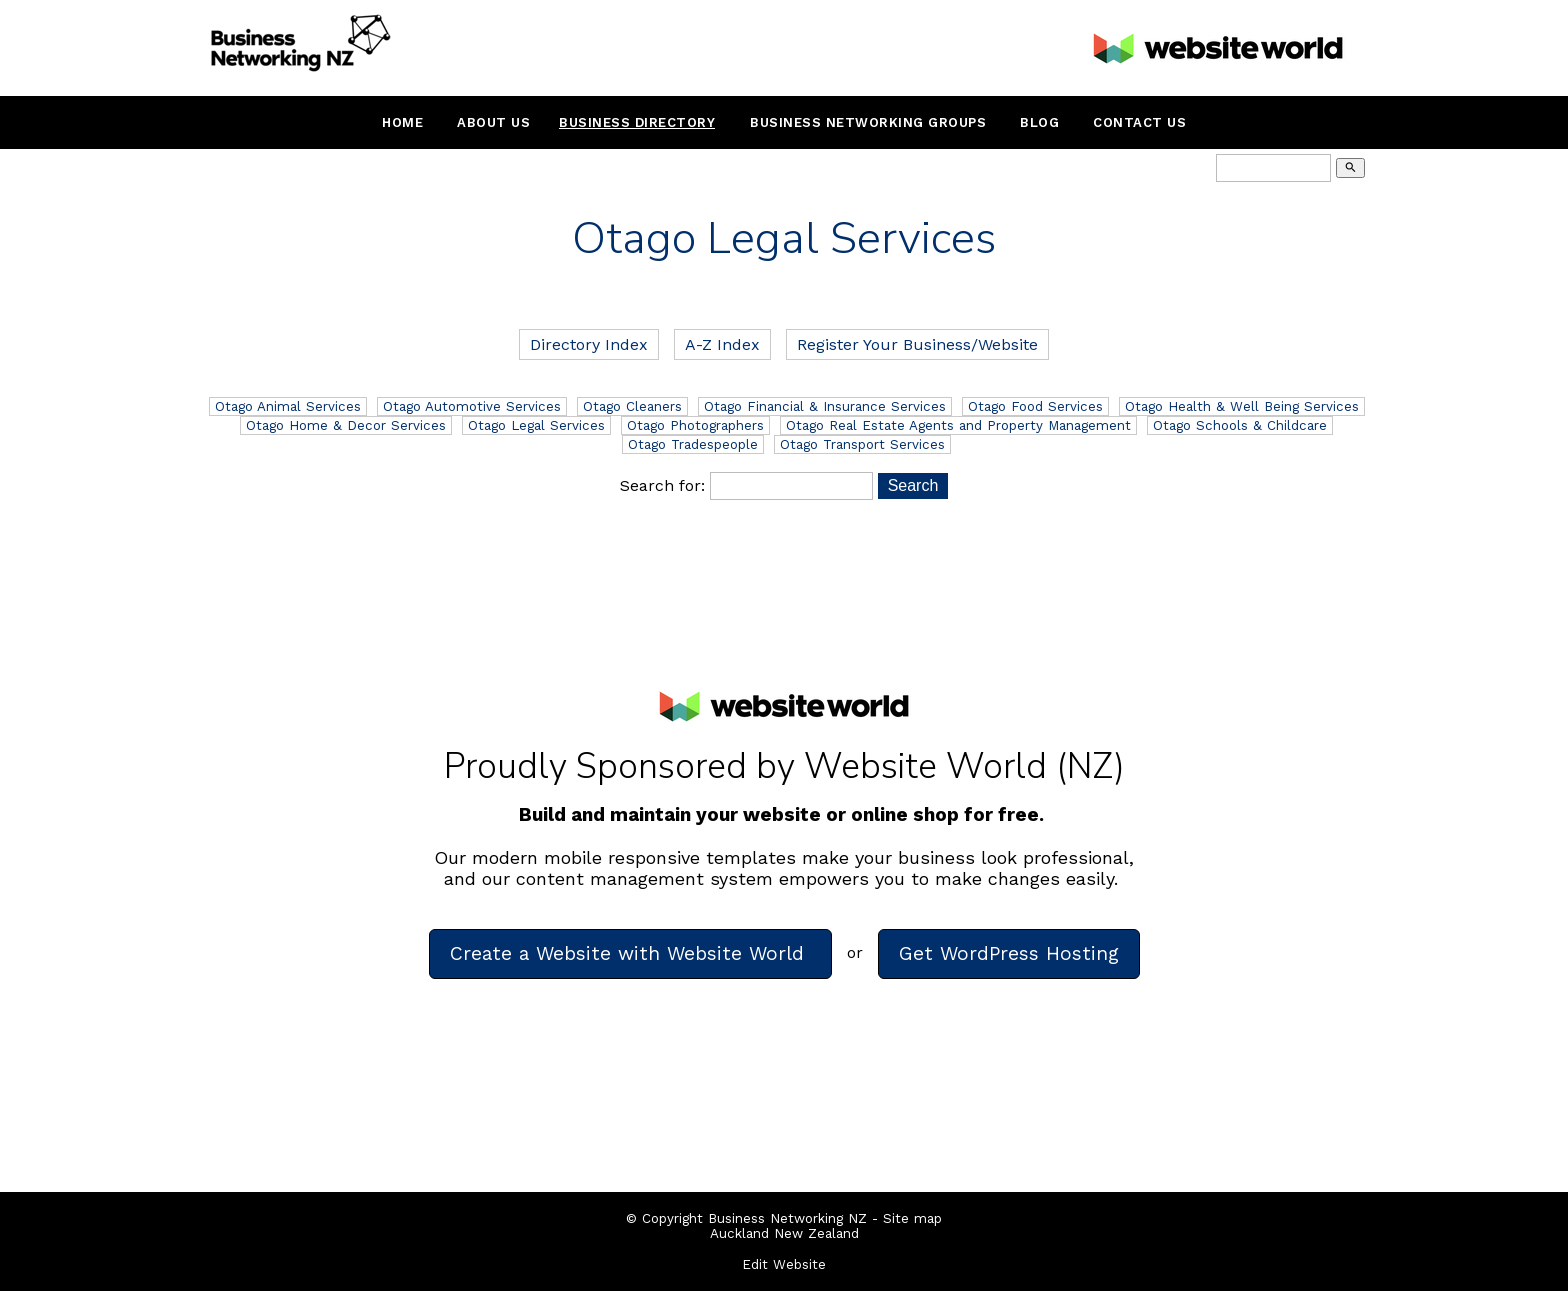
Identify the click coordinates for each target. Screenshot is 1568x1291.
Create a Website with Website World (630, 953)
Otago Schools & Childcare (1240, 425)
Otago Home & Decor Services (346, 425)
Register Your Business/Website (917, 344)
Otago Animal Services (288, 406)
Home (402, 122)
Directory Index (589, 344)
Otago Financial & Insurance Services (825, 406)
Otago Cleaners (632, 406)
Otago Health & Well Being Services (1242, 406)
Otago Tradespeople (693, 444)
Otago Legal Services (536, 425)
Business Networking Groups (868, 122)
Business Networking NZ (787, 1218)
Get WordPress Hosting (1009, 953)
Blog (1039, 122)
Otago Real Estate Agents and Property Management (958, 425)
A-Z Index (722, 344)
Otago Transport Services (862, 444)
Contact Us (1139, 122)
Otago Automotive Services (472, 406)
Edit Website (784, 1264)
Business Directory (637, 122)
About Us (493, 122)
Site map (912, 1218)
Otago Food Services (1035, 406)
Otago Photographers (695, 425)
